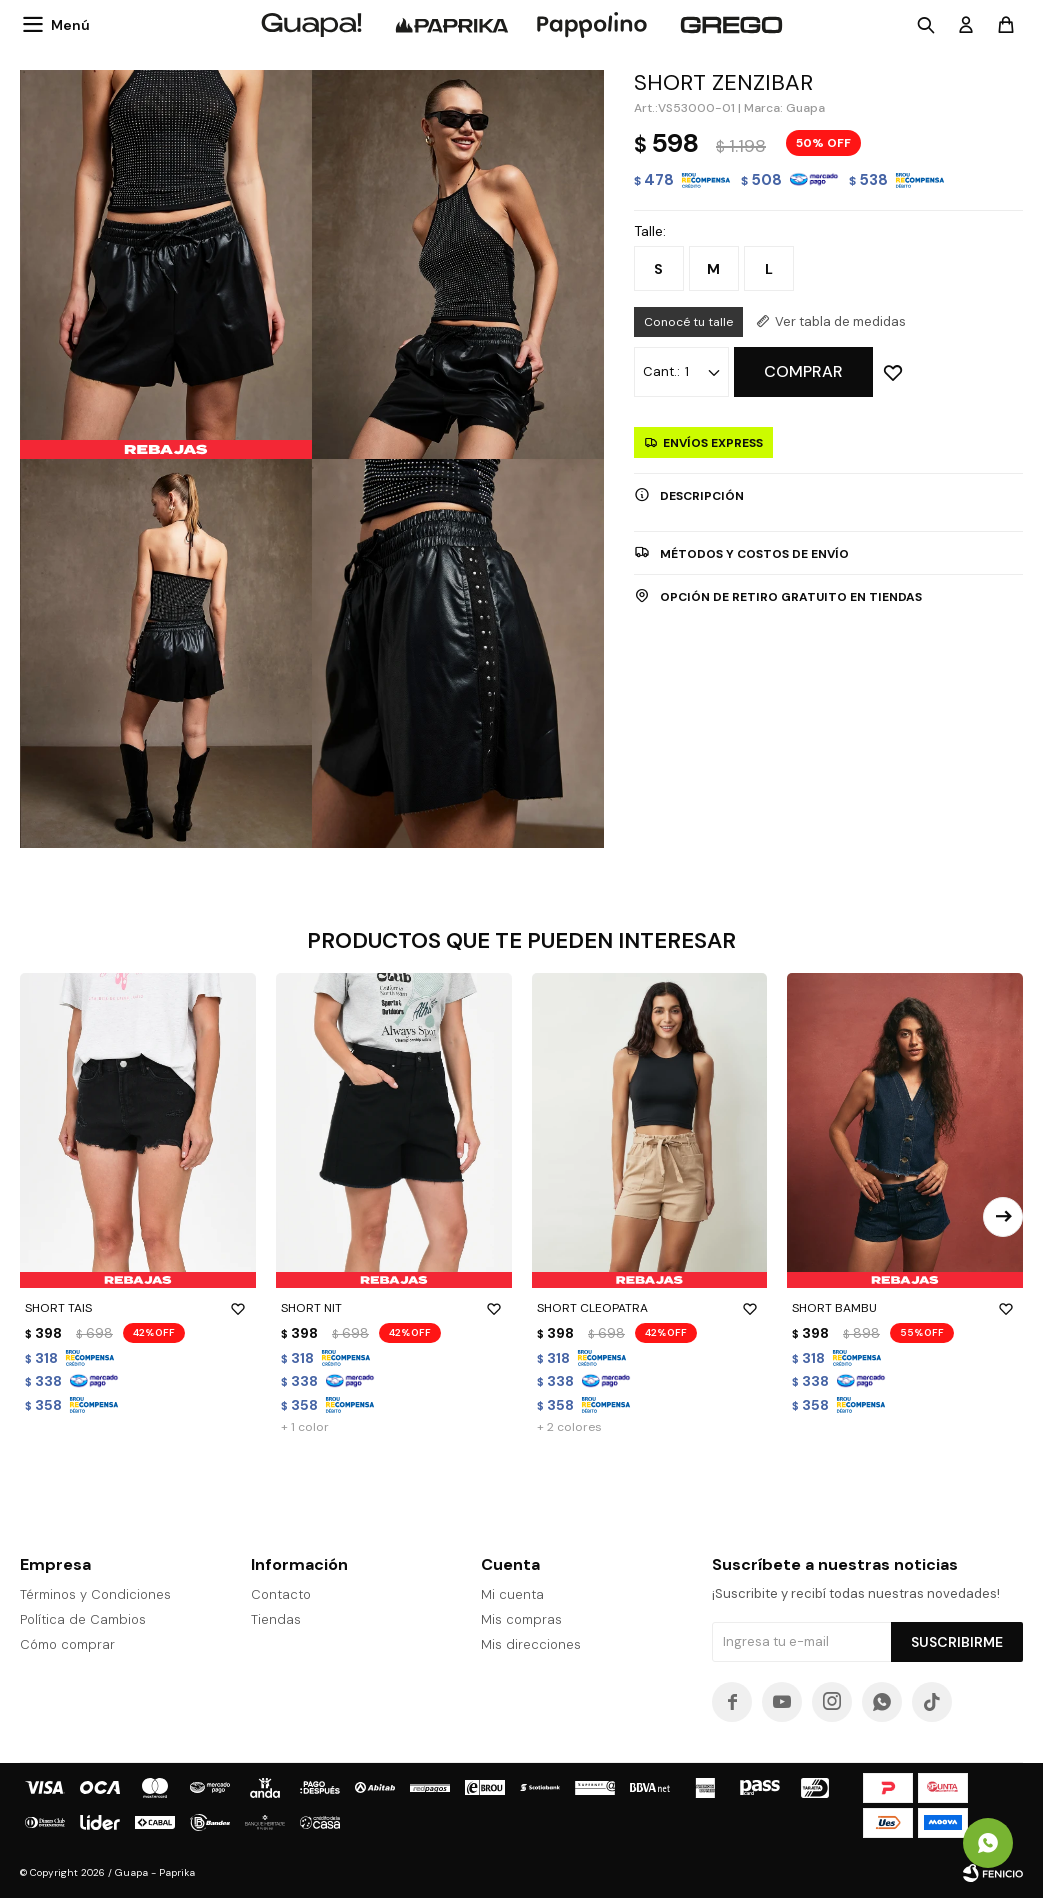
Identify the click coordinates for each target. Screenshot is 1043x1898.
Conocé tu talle (688, 322)
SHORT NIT (394, 1308)
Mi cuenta (512, 1594)
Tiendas (276, 1619)
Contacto (281, 1594)
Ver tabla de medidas (840, 321)
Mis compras (521, 1619)
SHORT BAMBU (905, 1308)
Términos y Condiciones (95, 1594)
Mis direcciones (531, 1644)
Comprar (803, 371)
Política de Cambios (83, 1619)
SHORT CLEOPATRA (650, 1308)
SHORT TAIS (138, 1308)
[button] (1003, 1217)
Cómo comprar (67, 1644)
